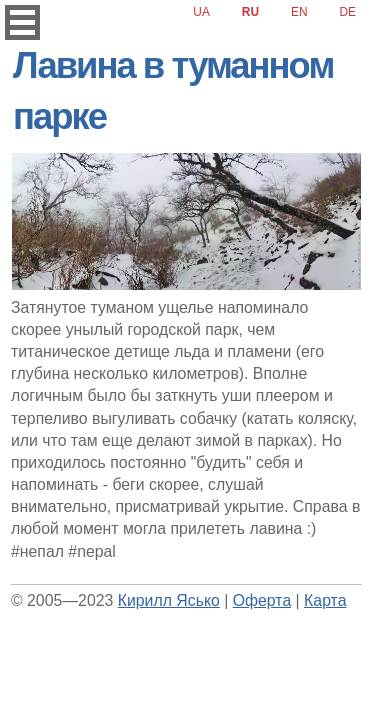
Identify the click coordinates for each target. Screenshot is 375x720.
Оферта (262, 600)
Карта (325, 600)
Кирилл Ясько (169, 600)
